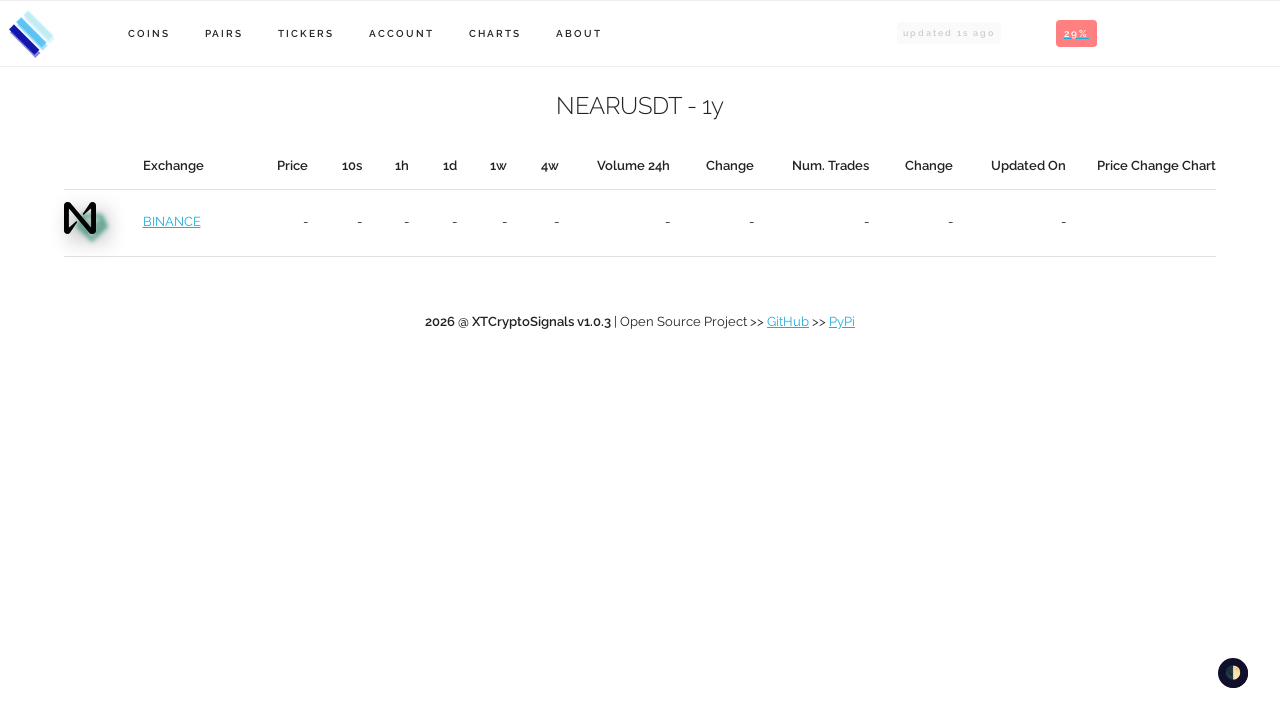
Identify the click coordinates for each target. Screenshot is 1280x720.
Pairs (224, 33)
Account (401, 33)
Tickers (306, 33)
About (579, 33)
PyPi (842, 321)
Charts (495, 33)
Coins (149, 33)
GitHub (788, 321)
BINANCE (172, 221)
